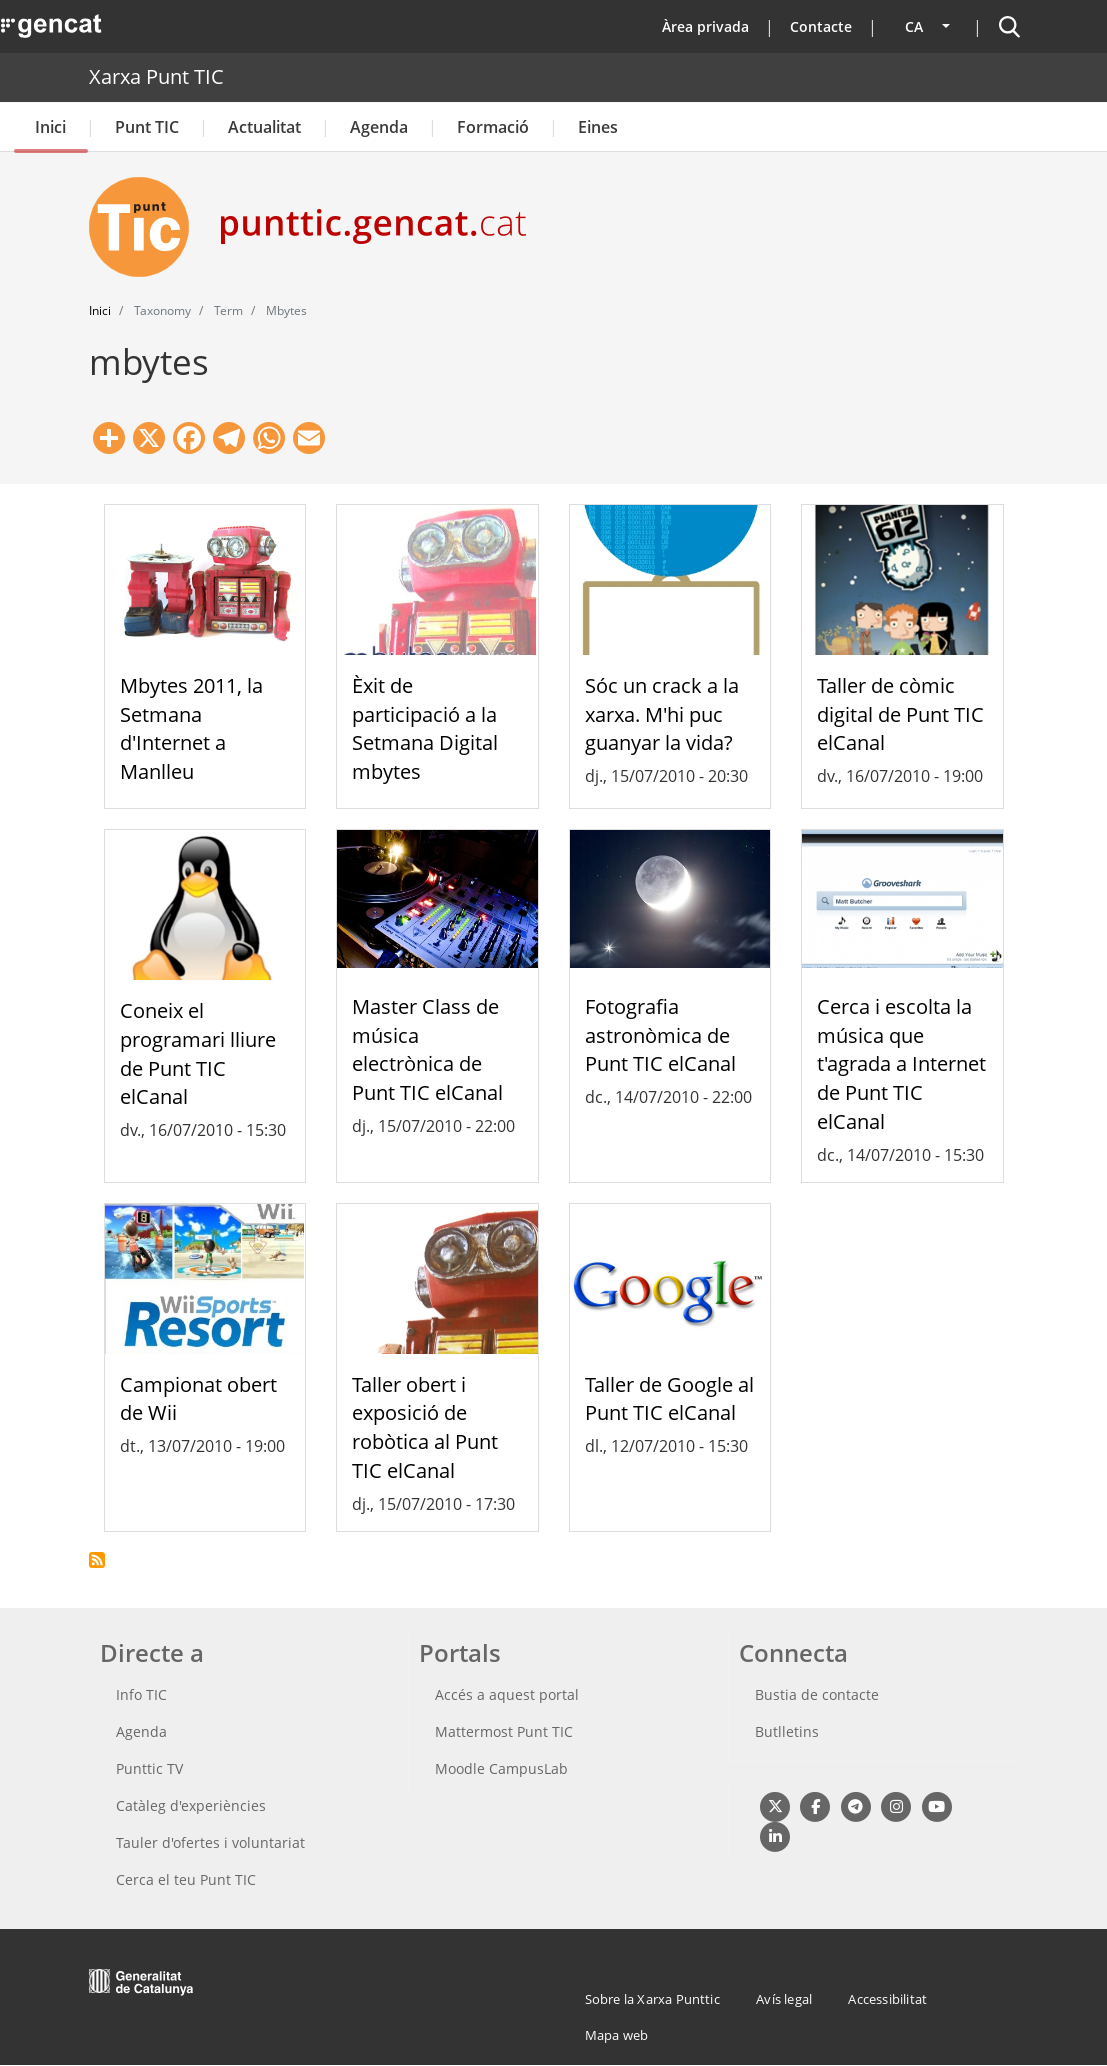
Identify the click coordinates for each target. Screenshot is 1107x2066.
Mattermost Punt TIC (504, 1731)
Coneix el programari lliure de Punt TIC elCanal (198, 1053)
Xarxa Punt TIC (156, 76)
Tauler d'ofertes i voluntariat (210, 1842)
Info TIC (141, 1694)
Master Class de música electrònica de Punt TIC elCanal (427, 1049)
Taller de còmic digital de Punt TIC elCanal (900, 714)
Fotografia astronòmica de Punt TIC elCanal (660, 1035)
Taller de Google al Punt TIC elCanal (669, 1399)
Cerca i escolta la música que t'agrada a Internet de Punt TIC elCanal (901, 1064)
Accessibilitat (887, 1999)
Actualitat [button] (264, 127)
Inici (50, 127)
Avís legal (784, 1999)
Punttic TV (149, 1768)
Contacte (821, 26)
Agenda (379, 127)
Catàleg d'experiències (191, 1805)
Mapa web (617, 2035)
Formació (493, 127)
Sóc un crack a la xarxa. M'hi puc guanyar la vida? (662, 714)
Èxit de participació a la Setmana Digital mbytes (425, 728)
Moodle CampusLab (501, 1768)
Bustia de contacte (817, 1694)
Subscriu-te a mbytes (97, 1560)
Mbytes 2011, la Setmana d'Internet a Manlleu (191, 728)
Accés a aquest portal (507, 1694)
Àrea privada (705, 26)
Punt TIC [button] (147, 127)
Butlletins (787, 1731)
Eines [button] (598, 127)
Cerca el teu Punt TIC (186, 1879)
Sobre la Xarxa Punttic (652, 1999)
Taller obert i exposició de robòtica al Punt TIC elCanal (425, 1427)
